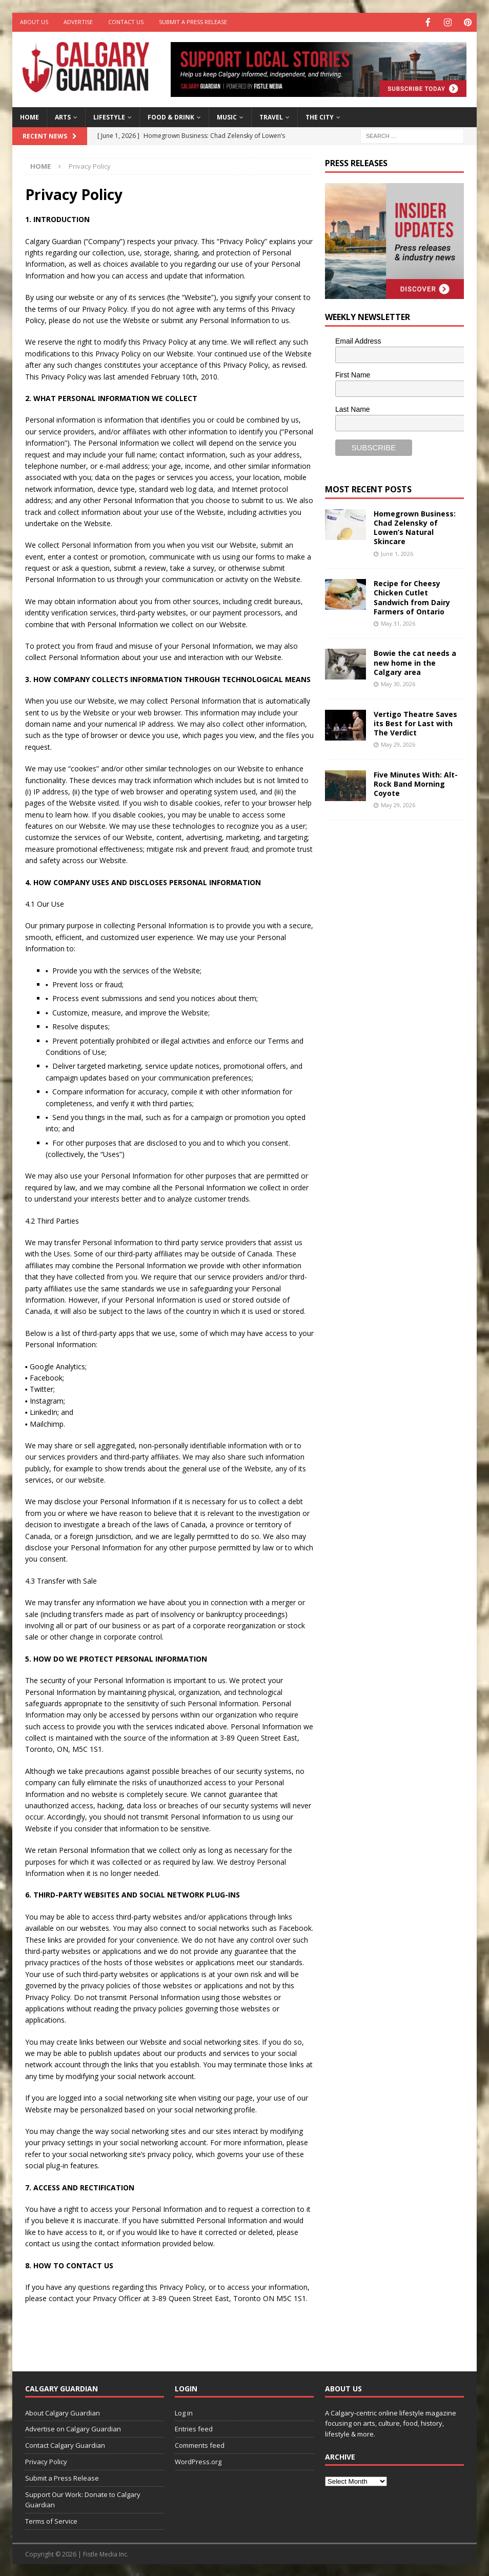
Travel (271, 116)
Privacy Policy (46, 2460)
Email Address (358, 340)
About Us (34, 22)
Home (29, 116)
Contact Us (126, 22)
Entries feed (194, 2427)
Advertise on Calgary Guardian (73, 2427)
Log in (184, 2412)
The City (319, 116)
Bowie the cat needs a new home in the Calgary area (415, 661)
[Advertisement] (402, 986)
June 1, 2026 (397, 552)
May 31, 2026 (398, 622)
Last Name (352, 408)
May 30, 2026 (398, 683)
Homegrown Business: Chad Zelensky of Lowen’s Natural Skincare (415, 527)
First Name (352, 374)
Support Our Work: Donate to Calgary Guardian (82, 2499)
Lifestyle (109, 116)
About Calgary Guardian (62, 2412)
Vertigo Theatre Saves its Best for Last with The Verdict (415, 722)
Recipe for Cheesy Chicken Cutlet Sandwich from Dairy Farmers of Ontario (412, 596)
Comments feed (200, 2444)
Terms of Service (51, 2520)
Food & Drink (171, 116)
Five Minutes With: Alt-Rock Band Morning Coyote (416, 783)
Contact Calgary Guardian (65, 2444)
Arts (63, 116)
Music (227, 116)
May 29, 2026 (398, 743)
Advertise (78, 22)
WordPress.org (198, 2460)
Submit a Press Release (193, 22)
